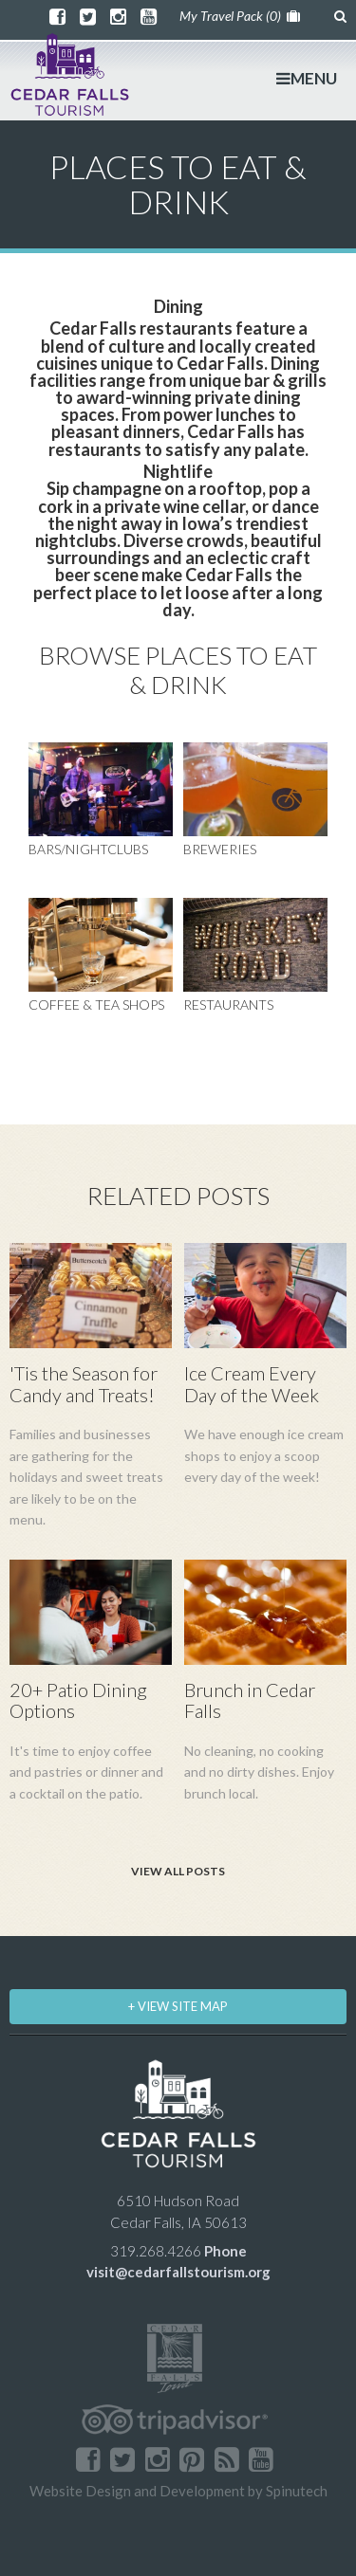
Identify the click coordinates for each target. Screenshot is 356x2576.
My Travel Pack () (239, 16)
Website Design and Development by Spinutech (178, 2490)
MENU (306, 78)
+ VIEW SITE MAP (178, 2006)
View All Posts (178, 1871)
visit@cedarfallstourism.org (178, 2271)
